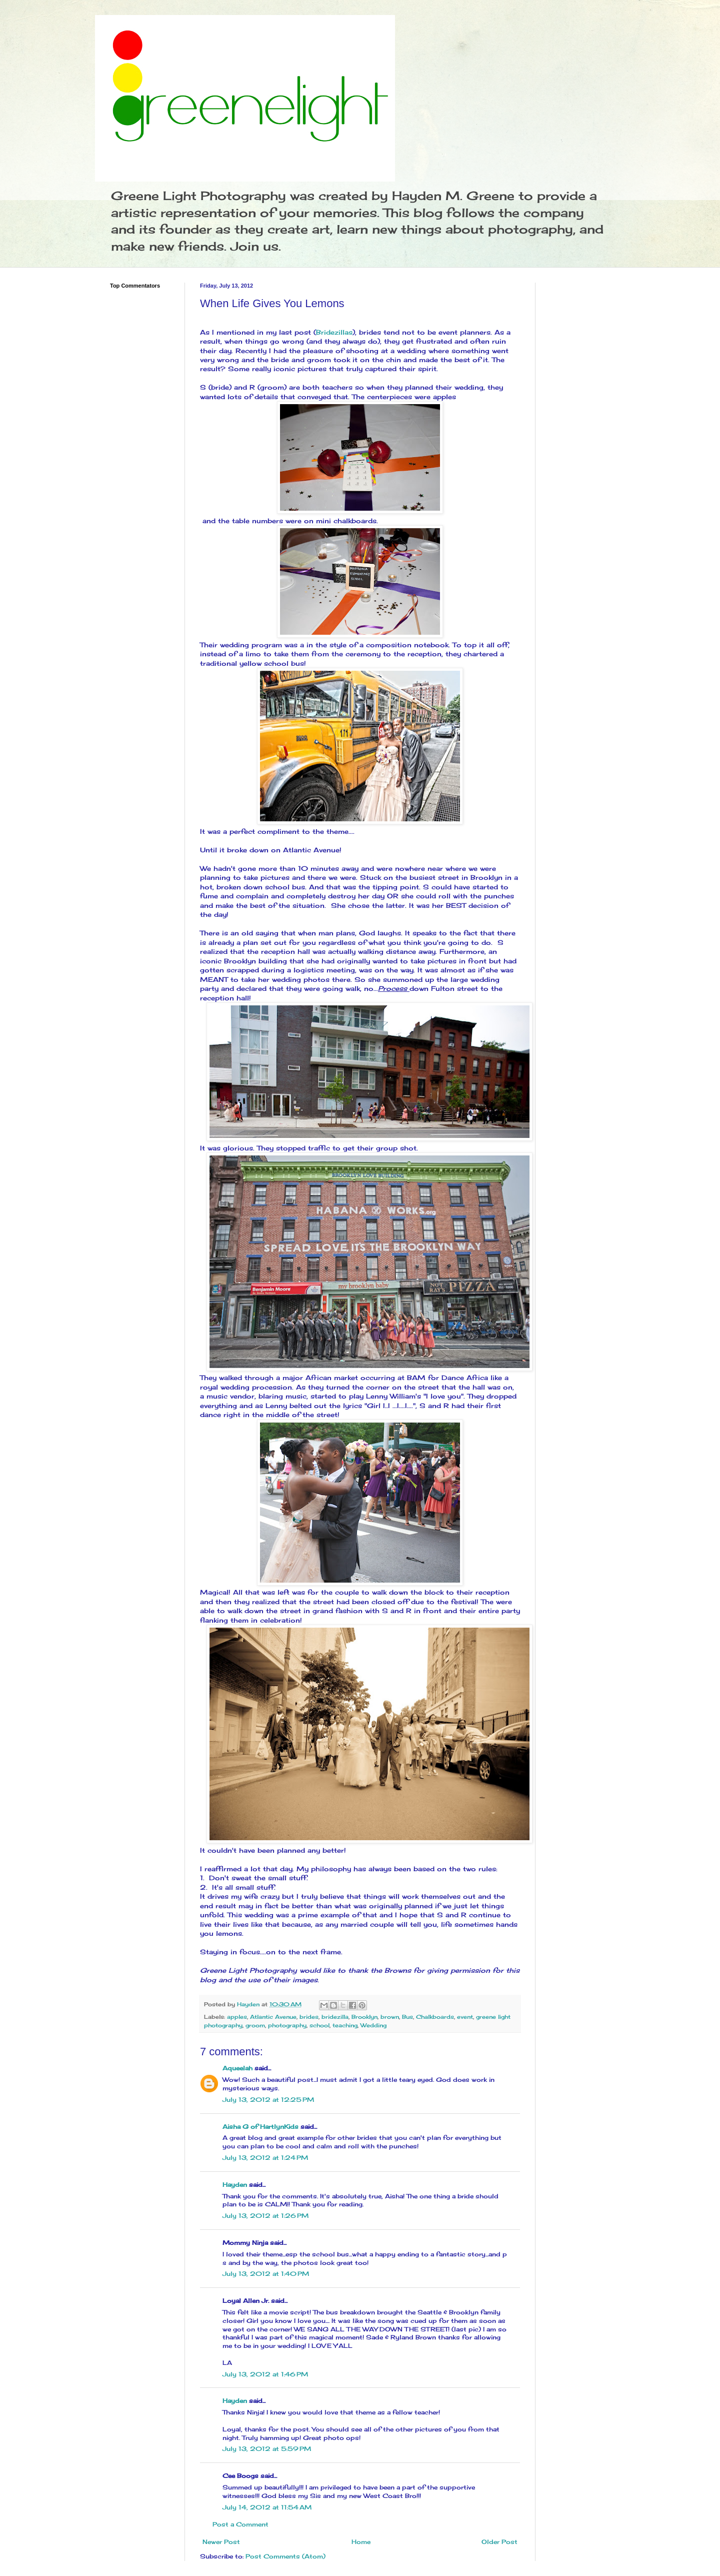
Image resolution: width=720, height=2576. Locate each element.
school (320, 2025)
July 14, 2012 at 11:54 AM (267, 2507)
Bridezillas (334, 332)
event (465, 2016)
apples (237, 2016)
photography (287, 2025)
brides (309, 2016)
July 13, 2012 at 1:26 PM (265, 2215)
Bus (407, 2016)
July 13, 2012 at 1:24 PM (265, 2157)
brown (389, 2016)
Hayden (234, 2184)
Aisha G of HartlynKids (260, 2126)
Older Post (500, 2541)
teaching (345, 2025)
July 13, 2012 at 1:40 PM (265, 2273)
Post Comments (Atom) (286, 2556)
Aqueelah (237, 2068)
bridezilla (335, 2016)
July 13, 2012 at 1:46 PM (265, 2374)
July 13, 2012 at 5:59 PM (266, 2448)
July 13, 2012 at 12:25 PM (268, 2099)
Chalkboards (435, 2016)
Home (361, 2541)
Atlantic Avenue (273, 2016)
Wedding (373, 2025)
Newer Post (221, 2541)
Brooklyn (365, 2016)
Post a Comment (240, 2524)
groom (255, 2025)
